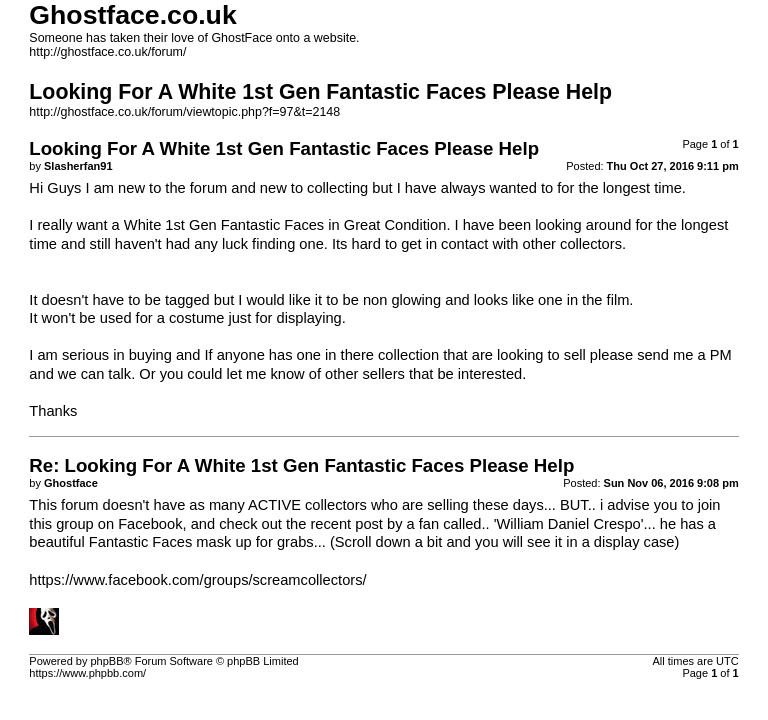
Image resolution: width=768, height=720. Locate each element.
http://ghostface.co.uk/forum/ (107, 52)
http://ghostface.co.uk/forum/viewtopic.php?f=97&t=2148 (184, 112)
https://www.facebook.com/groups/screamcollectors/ (197, 580)
